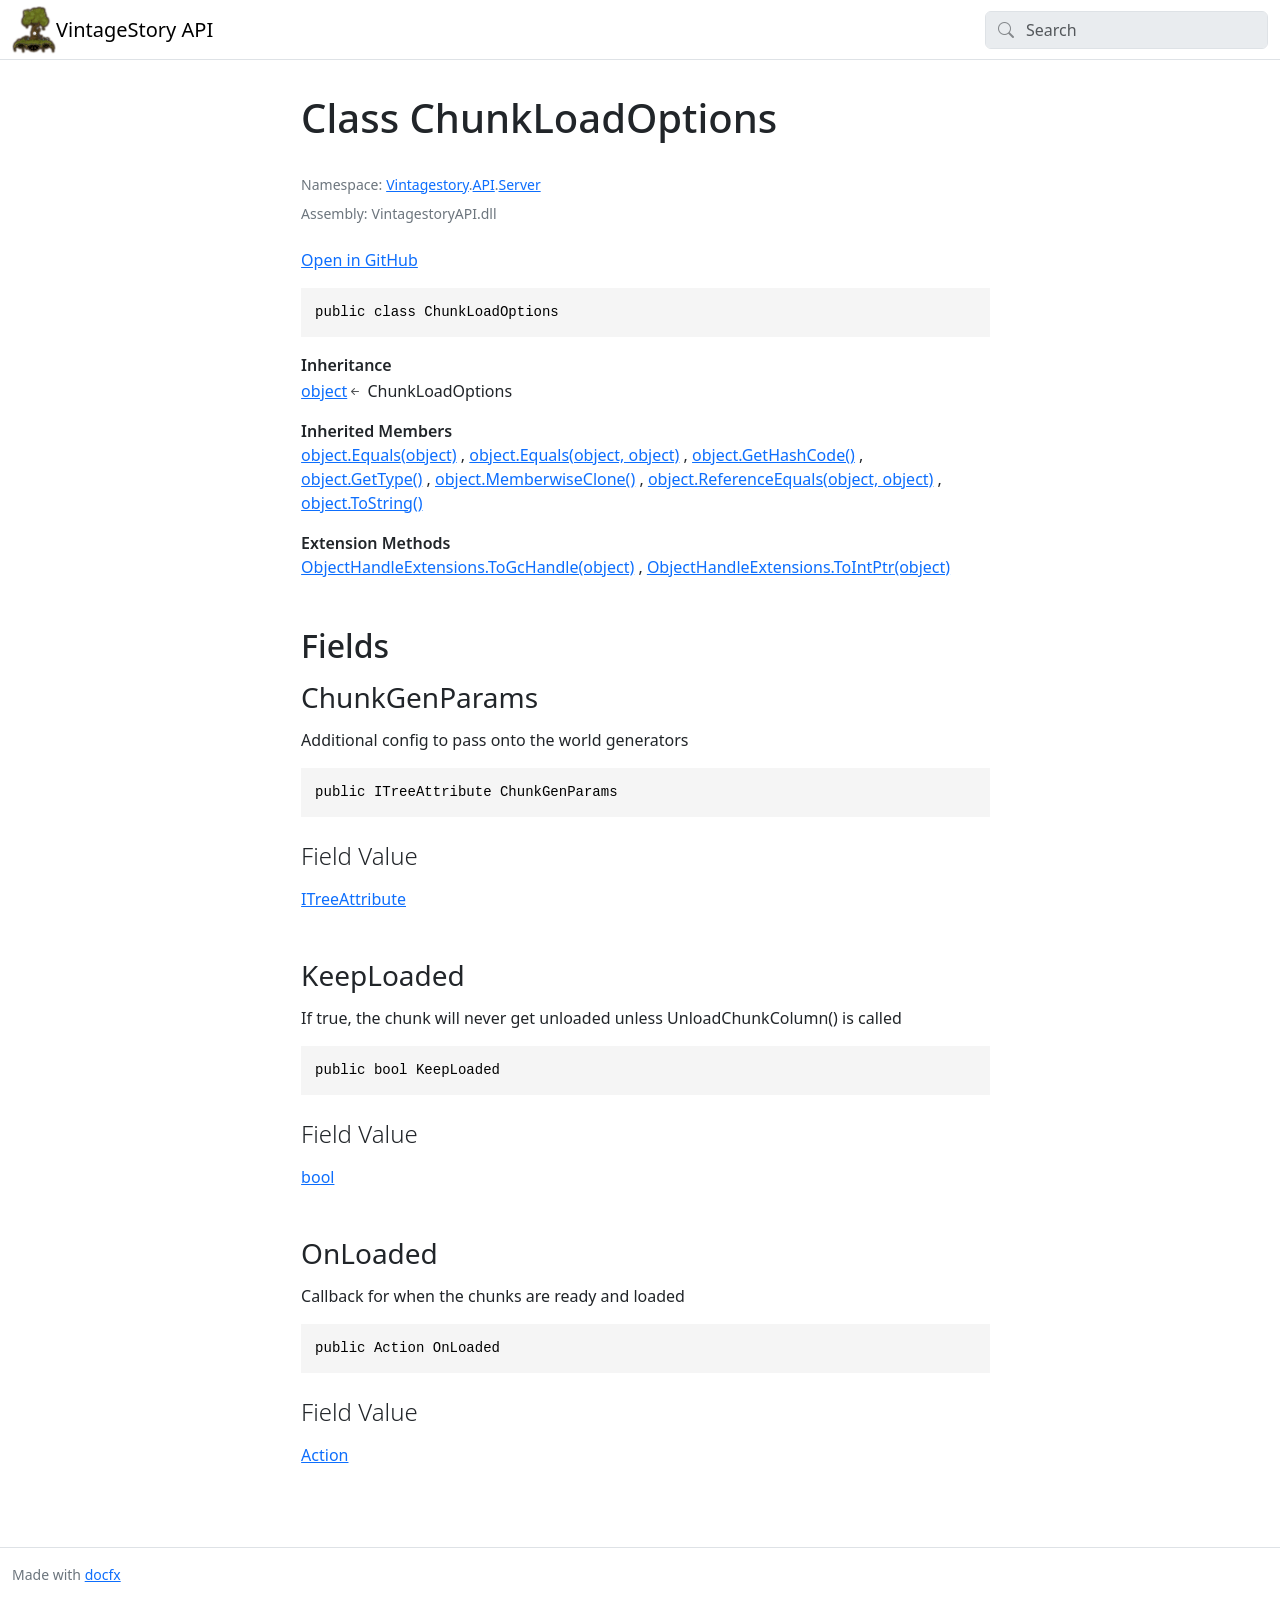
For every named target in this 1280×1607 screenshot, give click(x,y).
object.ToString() (361, 503)
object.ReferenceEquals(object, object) (791, 479)
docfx (103, 1574)
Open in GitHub (359, 260)
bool (317, 1177)
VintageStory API (112, 30)
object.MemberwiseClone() (535, 479)
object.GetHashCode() (773, 455)
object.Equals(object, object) (574, 455)
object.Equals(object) (379, 455)
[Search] (1126, 30)
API (484, 184)
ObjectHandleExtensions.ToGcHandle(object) (467, 567)
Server (520, 184)
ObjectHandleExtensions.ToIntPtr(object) (798, 567)
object (324, 391)
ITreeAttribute (353, 899)
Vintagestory (427, 184)
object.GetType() (361, 479)
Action (324, 1455)
